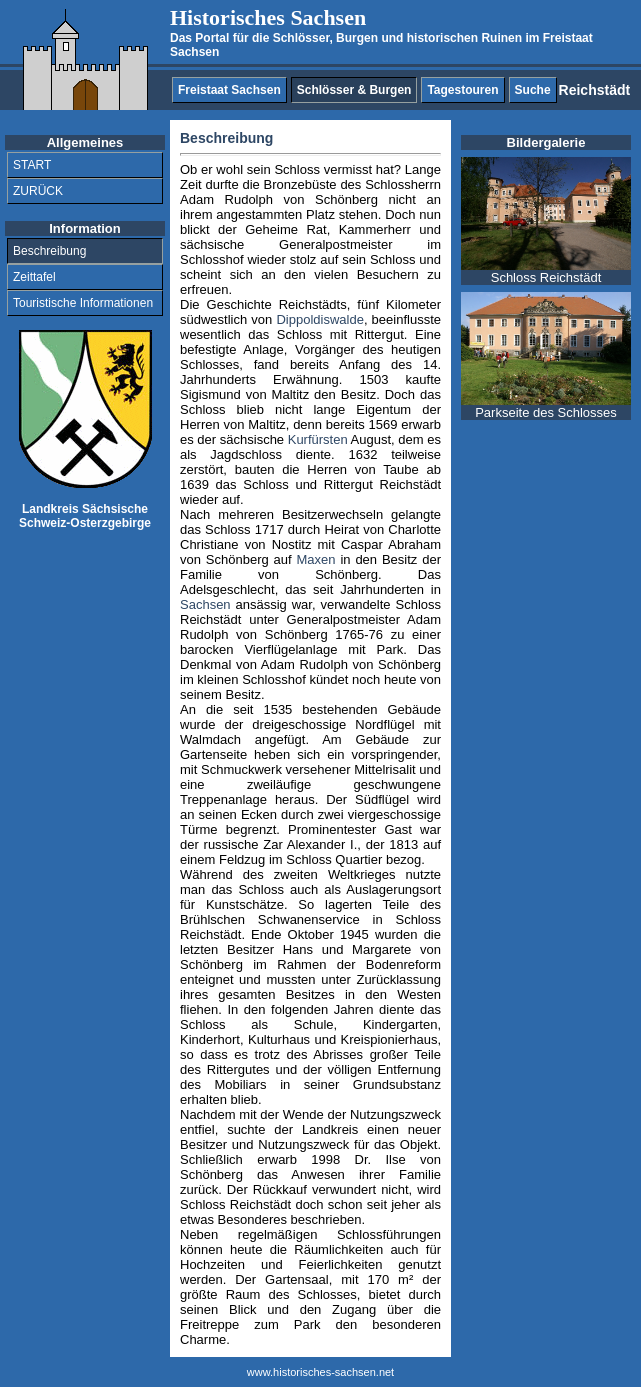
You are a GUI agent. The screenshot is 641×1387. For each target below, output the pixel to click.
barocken (206, 649)
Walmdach (210, 739)
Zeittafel (34, 277)
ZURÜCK (38, 191)
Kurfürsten (318, 439)
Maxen (316, 559)
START (32, 165)
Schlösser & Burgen (354, 90)
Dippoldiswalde (319, 319)
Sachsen (205, 604)
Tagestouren (462, 90)
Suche (533, 90)
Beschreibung (49, 251)
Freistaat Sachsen (229, 90)
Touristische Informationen (83, 303)
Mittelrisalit (384, 769)
